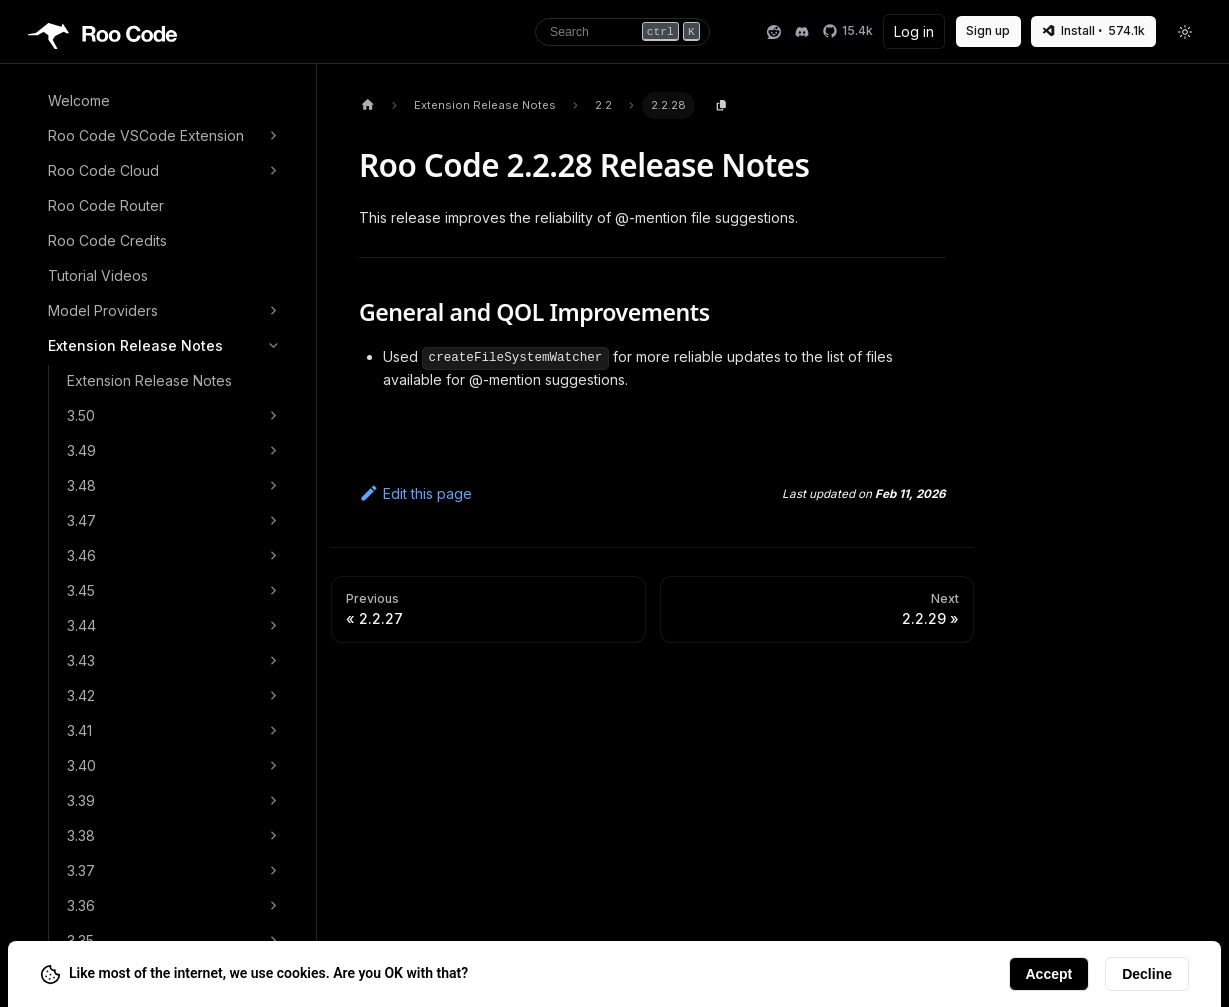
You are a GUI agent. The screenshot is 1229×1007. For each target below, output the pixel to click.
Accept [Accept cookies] (1049, 974)
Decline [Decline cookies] (1147, 974)
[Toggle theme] (1186, 32)
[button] (165, 136)
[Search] (622, 32)
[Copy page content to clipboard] (721, 106)
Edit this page (415, 493)
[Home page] (367, 105)
